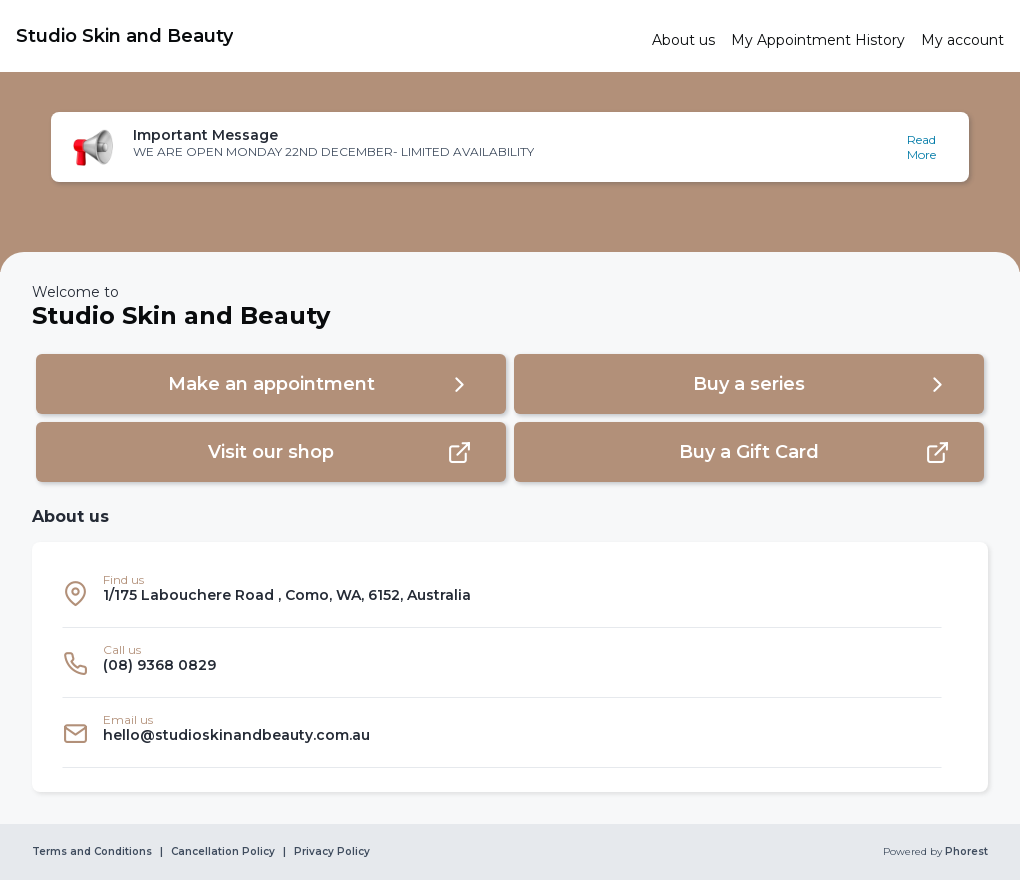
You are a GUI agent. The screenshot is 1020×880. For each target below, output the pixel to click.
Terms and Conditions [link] (92, 852)
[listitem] (502, 593)
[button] (510, 147)
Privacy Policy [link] (332, 852)
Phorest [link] (965, 852)
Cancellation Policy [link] (223, 852)
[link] (326, 36)
